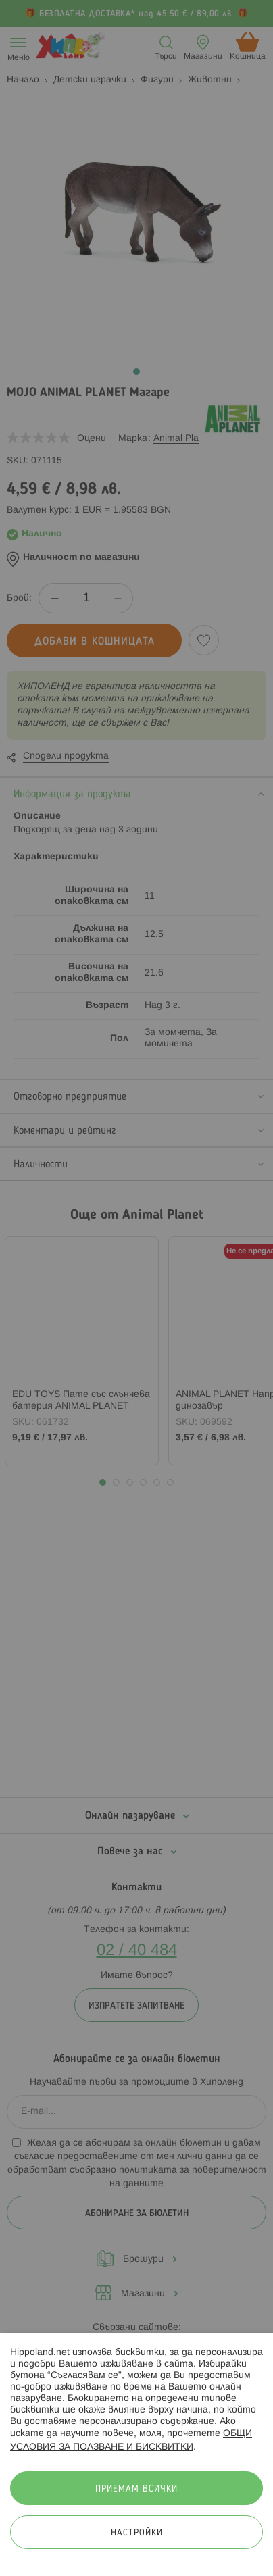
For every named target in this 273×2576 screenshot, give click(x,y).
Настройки (137, 2533)
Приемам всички (136, 2489)
